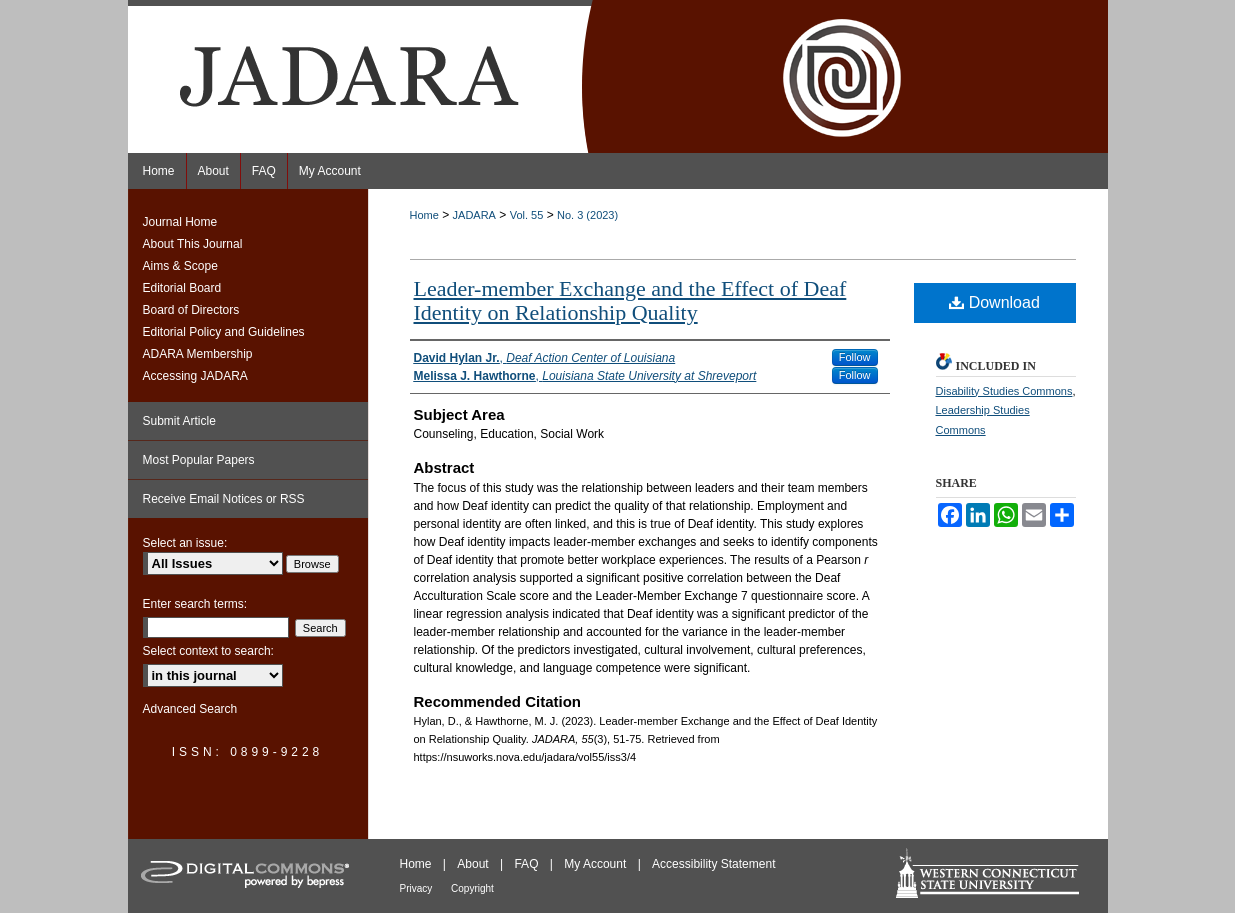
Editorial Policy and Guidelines (224, 332)
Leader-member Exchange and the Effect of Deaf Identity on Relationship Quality (630, 300)
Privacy (418, 888)
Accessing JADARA (195, 376)
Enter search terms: (195, 604)
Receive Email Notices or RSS (224, 499)
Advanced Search (190, 709)
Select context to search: (208, 651)
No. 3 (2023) (587, 215)
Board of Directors (191, 310)
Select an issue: (185, 543)
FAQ (527, 864)
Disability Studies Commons (1004, 391)
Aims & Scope (180, 266)
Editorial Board (182, 288)
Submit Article (179, 421)
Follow (855, 357)
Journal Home (180, 222)
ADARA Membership (198, 354)
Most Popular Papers (199, 460)
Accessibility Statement (713, 864)
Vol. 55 (527, 215)
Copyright (472, 888)
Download (994, 302)
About (474, 864)
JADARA (474, 215)
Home (424, 215)
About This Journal (193, 244)
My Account (596, 864)
